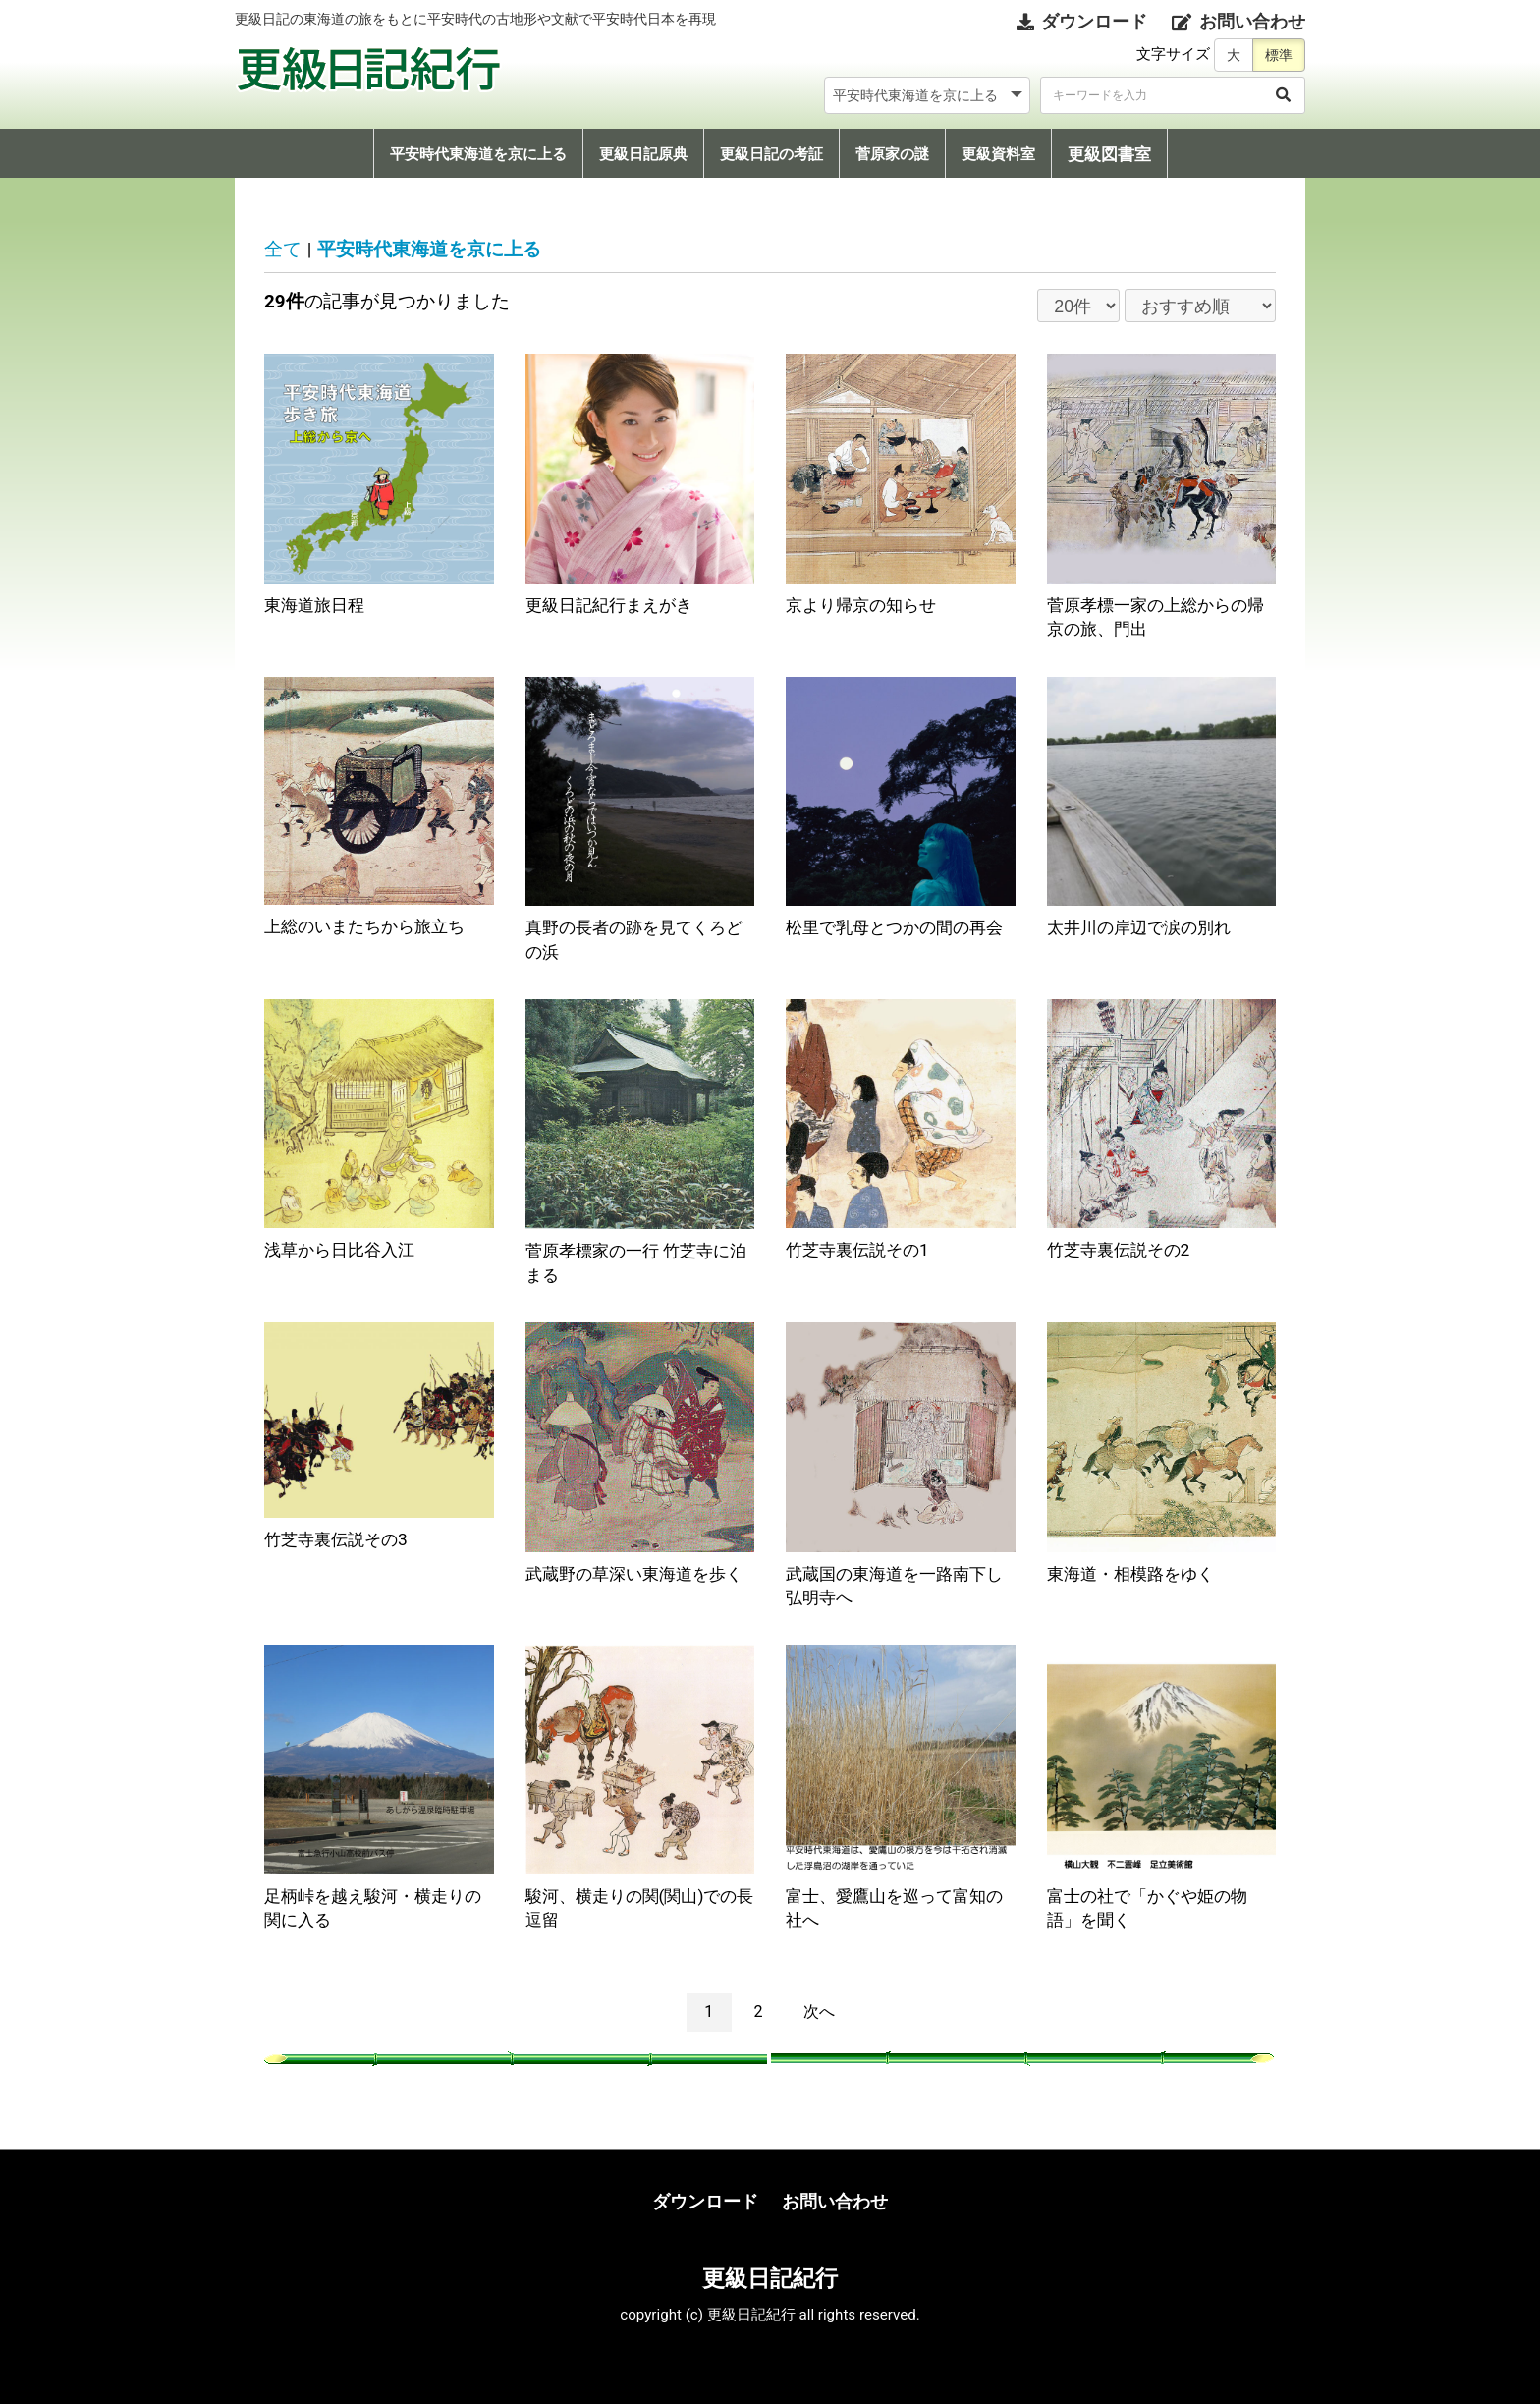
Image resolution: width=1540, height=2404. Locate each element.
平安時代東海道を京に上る (478, 154)
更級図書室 (1109, 154)
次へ (819, 2011)
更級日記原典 (643, 154)
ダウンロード (705, 2201)
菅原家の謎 (892, 154)
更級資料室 (998, 154)
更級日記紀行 (770, 2278)
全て (283, 249)
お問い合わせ (835, 2201)
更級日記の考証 (771, 154)
